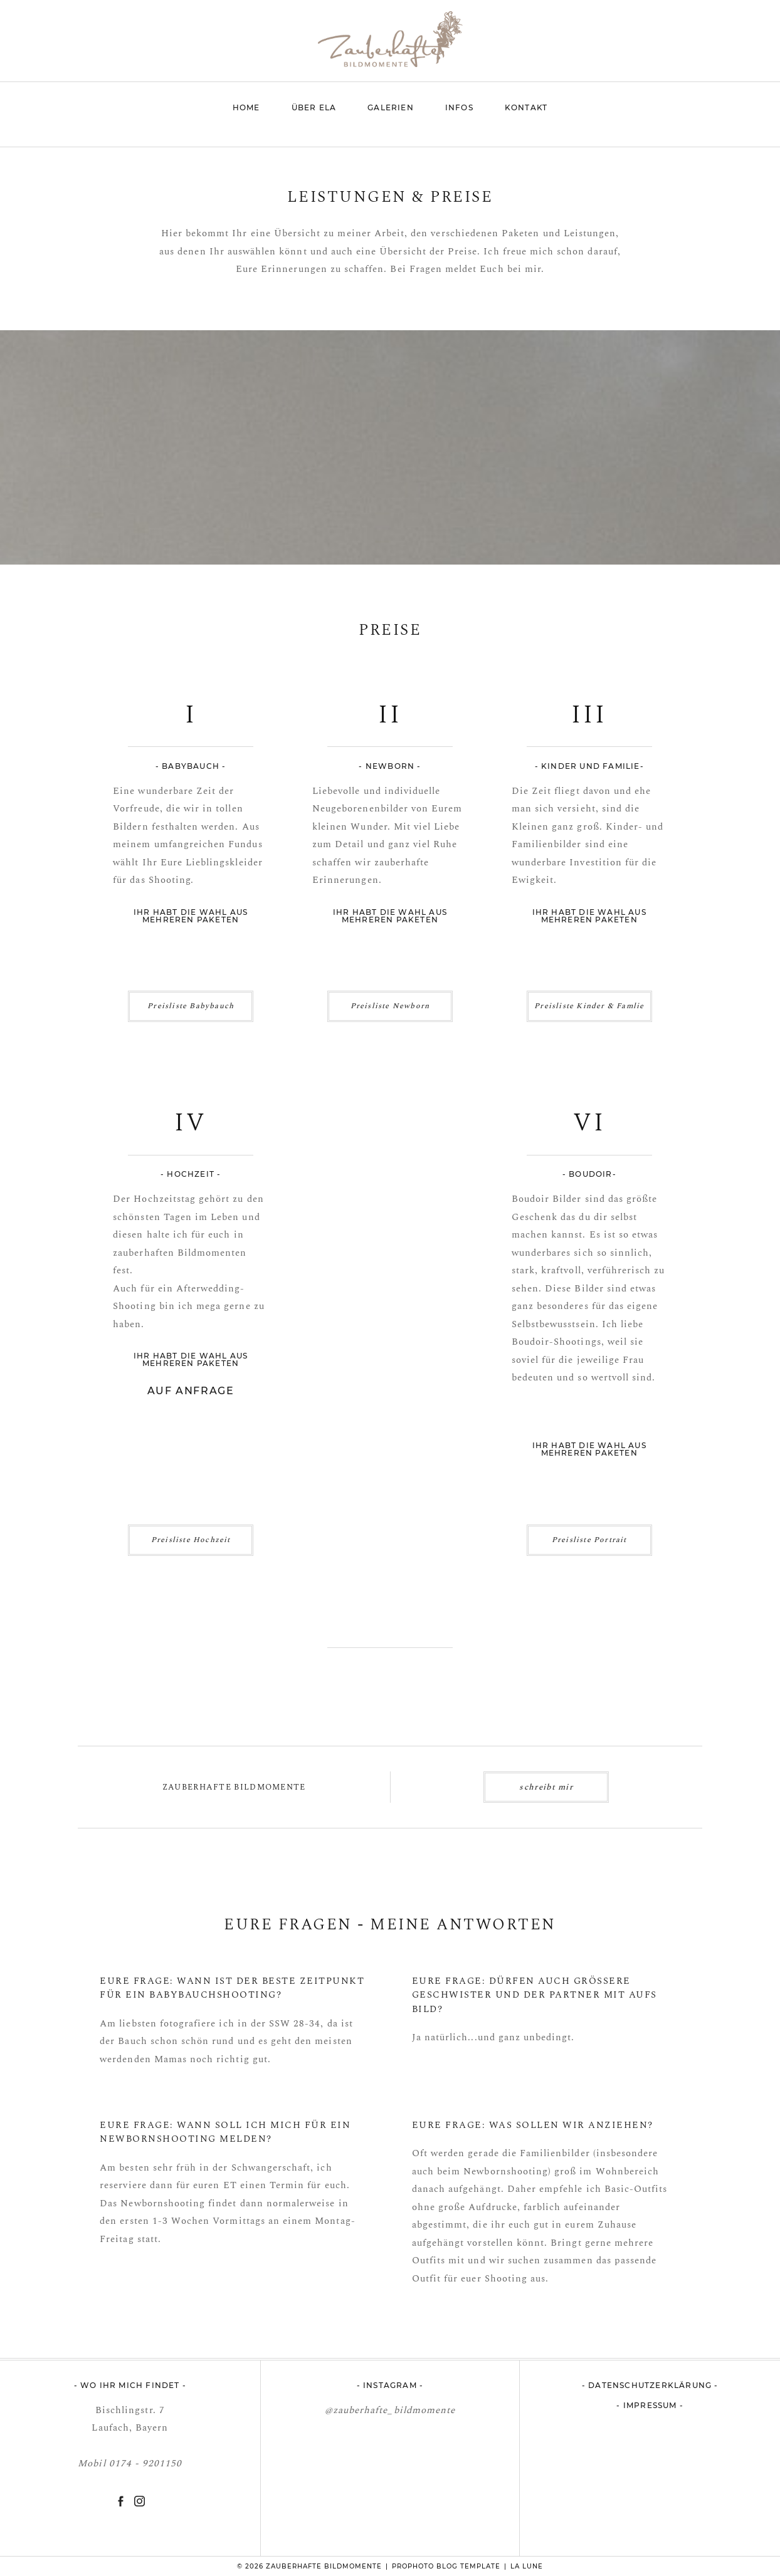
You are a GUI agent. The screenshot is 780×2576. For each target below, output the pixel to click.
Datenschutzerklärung (650, 2385)
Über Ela (314, 107)
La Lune (526, 2566)
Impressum (651, 2405)
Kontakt (526, 107)
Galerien (390, 107)
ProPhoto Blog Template (446, 2566)
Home (246, 107)
